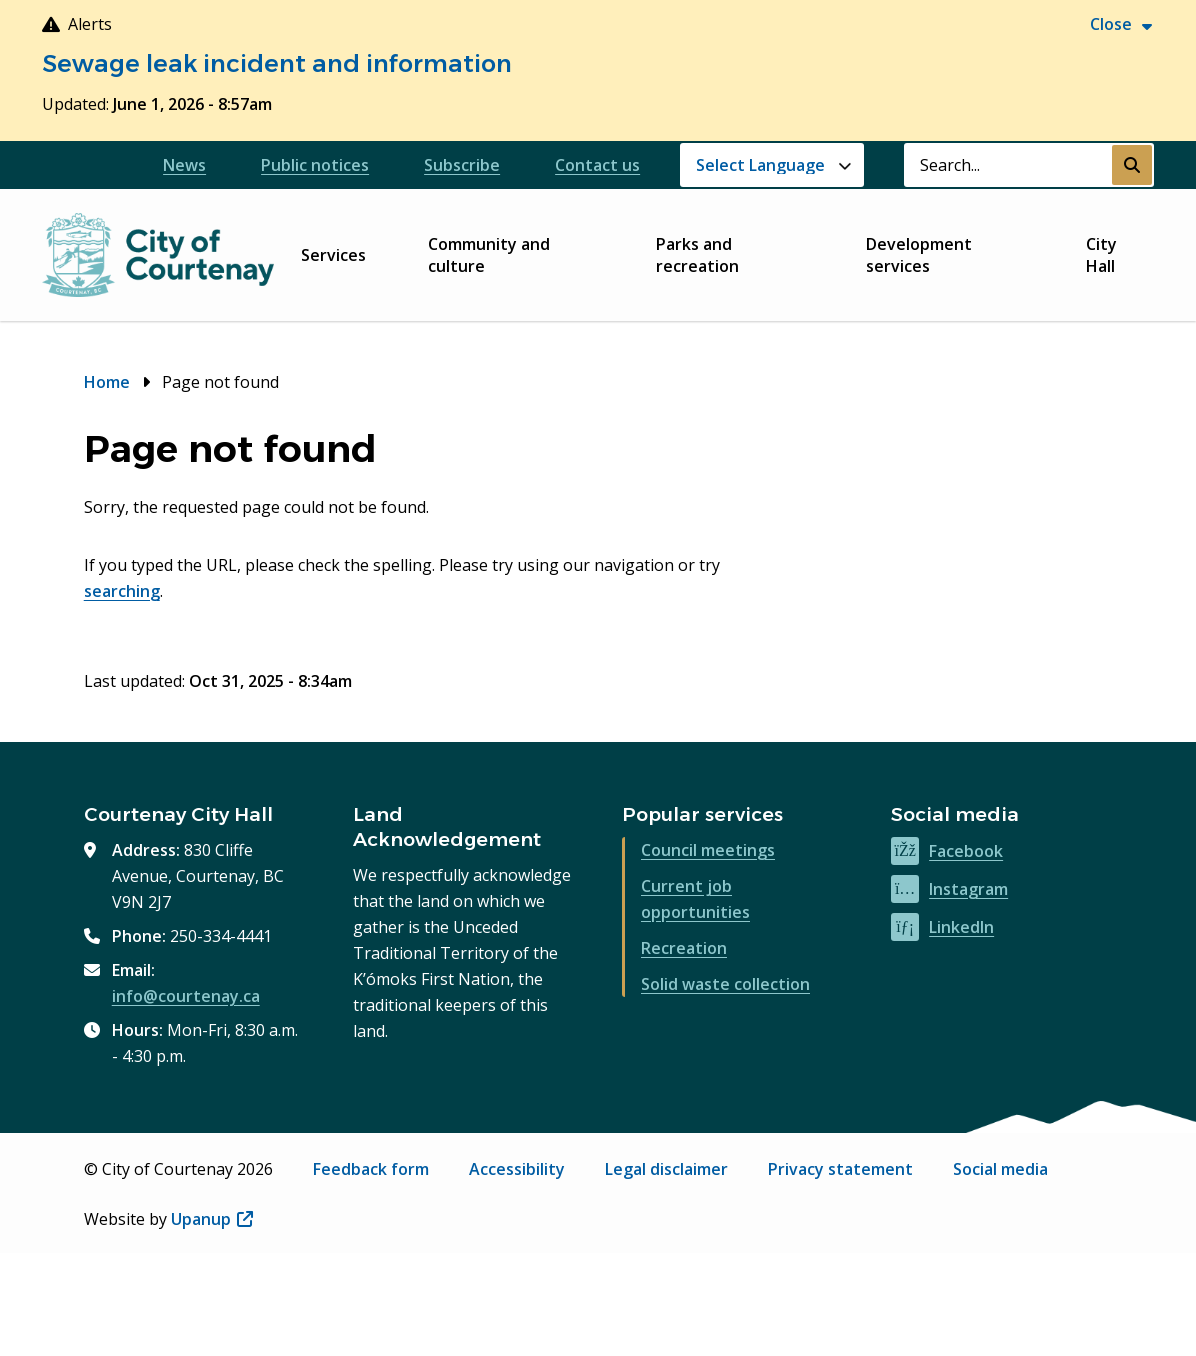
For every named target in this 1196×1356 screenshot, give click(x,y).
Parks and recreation (697, 255)
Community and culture (489, 255)
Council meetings (708, 850)
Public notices (315, 165)
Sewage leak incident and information (277, 63)
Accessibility (517, 1169)
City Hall (1101, 255)
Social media (1000, 1169)
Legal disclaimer (666, 1169)
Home (107, 382)
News (184, 165)
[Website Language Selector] (772, 165)
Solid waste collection (725, 984)
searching (122, 591)
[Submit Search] (1132, 165)
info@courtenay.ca (186, 996)
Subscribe (462, 165)
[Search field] (1008, 165)
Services (333, 255)
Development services (919, 255)
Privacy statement (840, 1169)
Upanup (212, 1219)
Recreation (684, 948)
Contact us (597, 165)
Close (1111, 24)
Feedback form (371, 1169)
